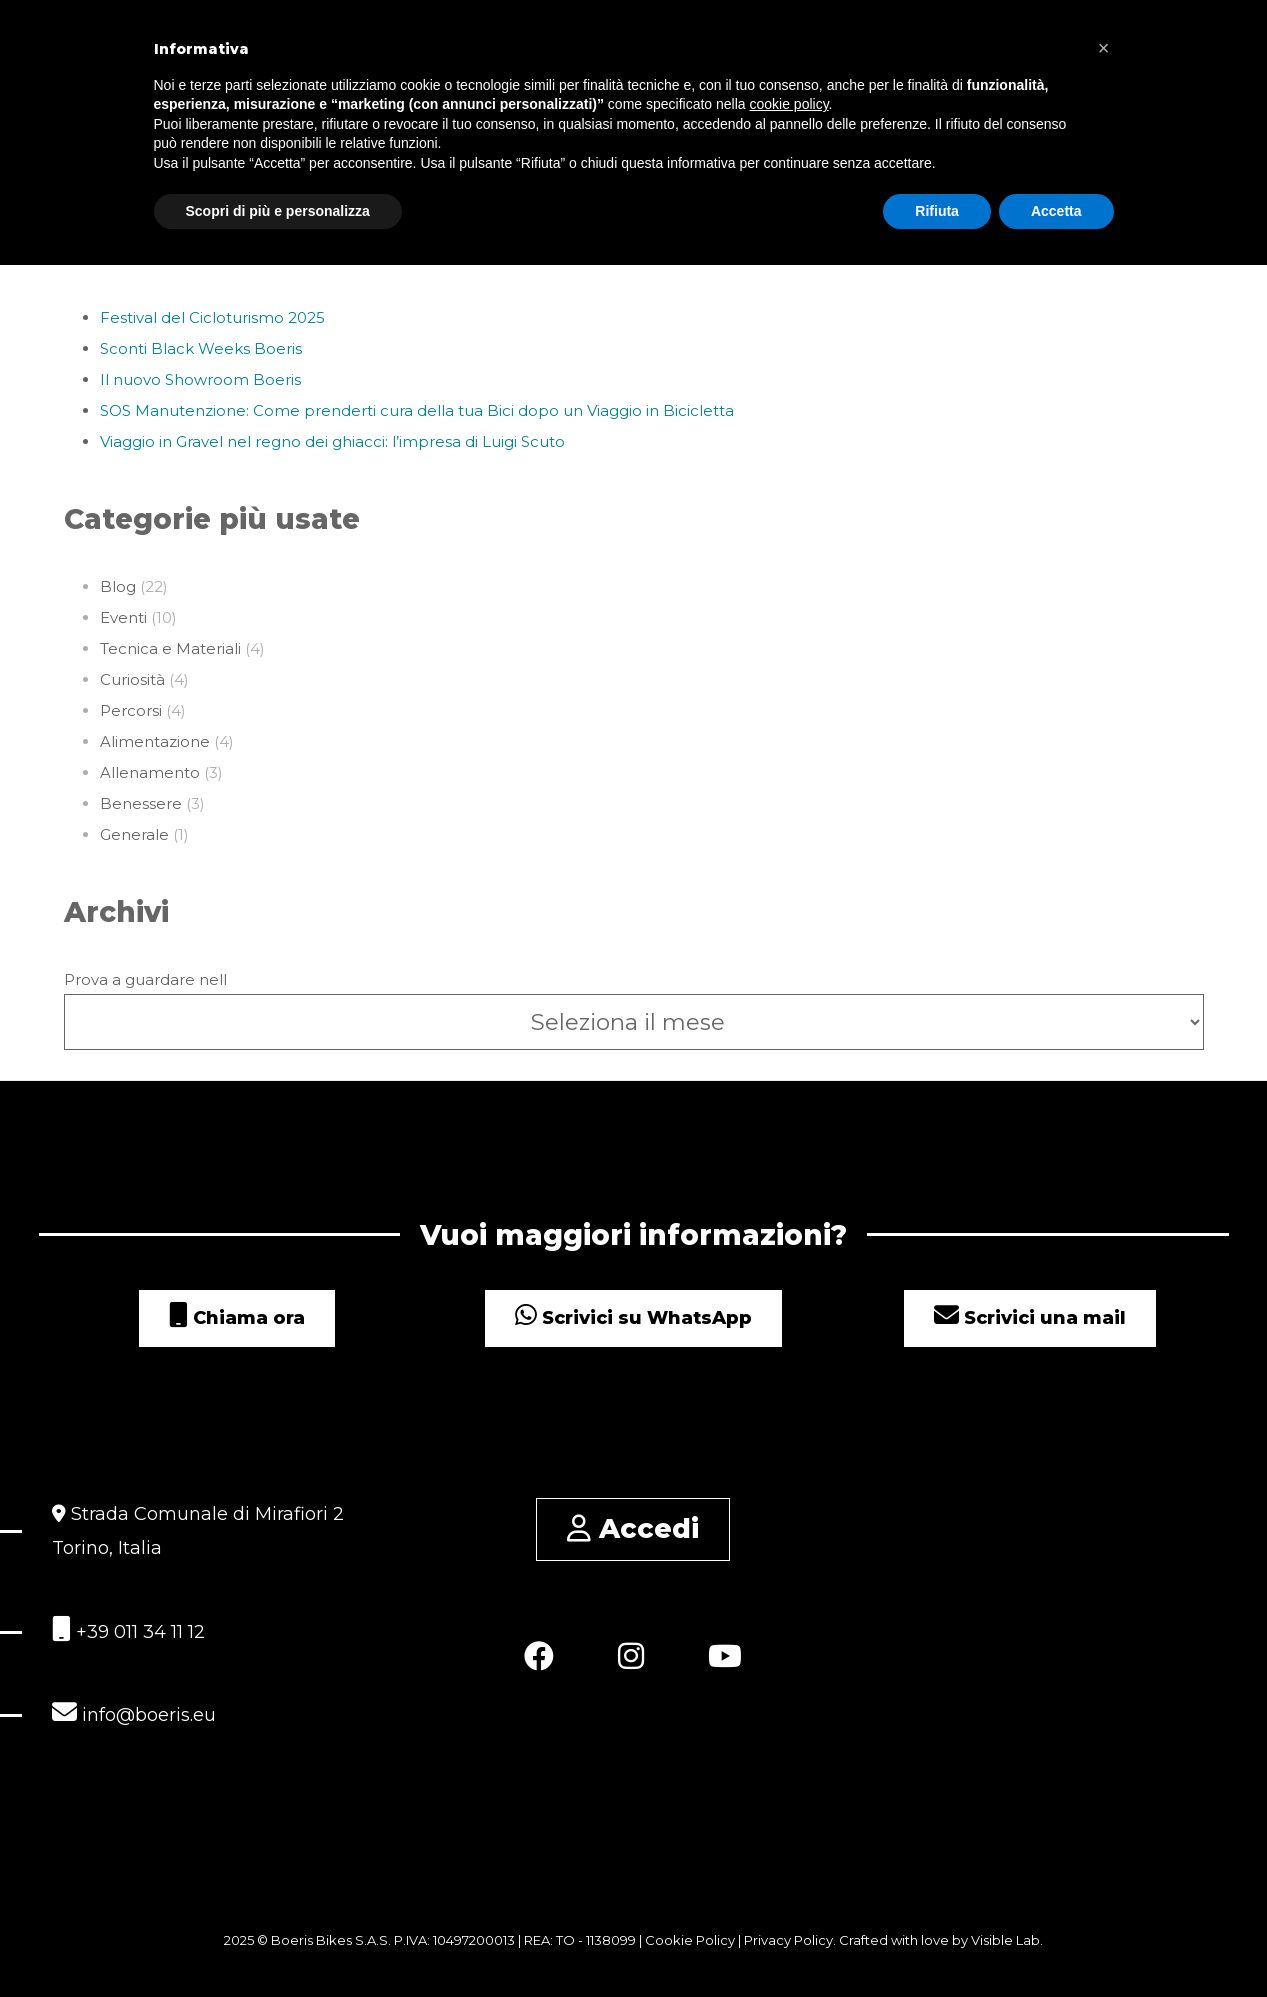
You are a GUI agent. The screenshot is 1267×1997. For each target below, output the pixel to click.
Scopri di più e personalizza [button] (278, 211)
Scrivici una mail (1030, 1318)
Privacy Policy (788, 1940)
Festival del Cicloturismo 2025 (212, 317)
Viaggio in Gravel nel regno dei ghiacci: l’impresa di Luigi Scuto (332, 441)
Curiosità (132, 679)
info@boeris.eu (134, 1712)
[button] (1104, 48)
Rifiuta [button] (937, 211)
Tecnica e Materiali (170, 648)
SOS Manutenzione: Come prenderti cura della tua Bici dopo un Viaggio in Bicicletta (417, 410)
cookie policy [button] (788, 104)
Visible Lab (1005, 1940)
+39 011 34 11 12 (128, 1629)
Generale (134, 834)
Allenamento (150, 772)
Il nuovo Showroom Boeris (200, 379)
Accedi (633, 1528)
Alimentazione (155, 741)
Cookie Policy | (694, 1940)
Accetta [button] (1056, 211)
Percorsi (131, 710)
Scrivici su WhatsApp (633, 1318)
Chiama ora (237, 1318)
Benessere (141, 803)
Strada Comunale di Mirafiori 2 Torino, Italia (198, 1531)
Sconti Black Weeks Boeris (201, 348)
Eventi (123, 617)
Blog (118, 586)
